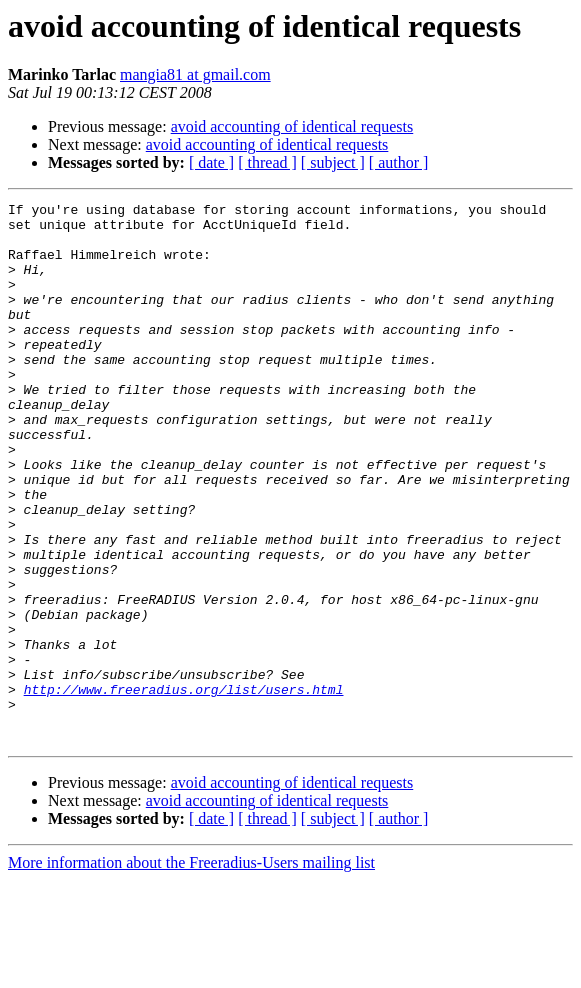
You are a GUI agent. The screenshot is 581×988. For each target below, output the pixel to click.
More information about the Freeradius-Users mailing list (191, 970)
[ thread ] (267, 162)
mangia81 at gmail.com (195, 74)
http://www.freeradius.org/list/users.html (184, 788)
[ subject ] (333, 162)
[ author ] (399, 162)
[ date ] (211, 162)
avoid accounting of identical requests (292, 126)
